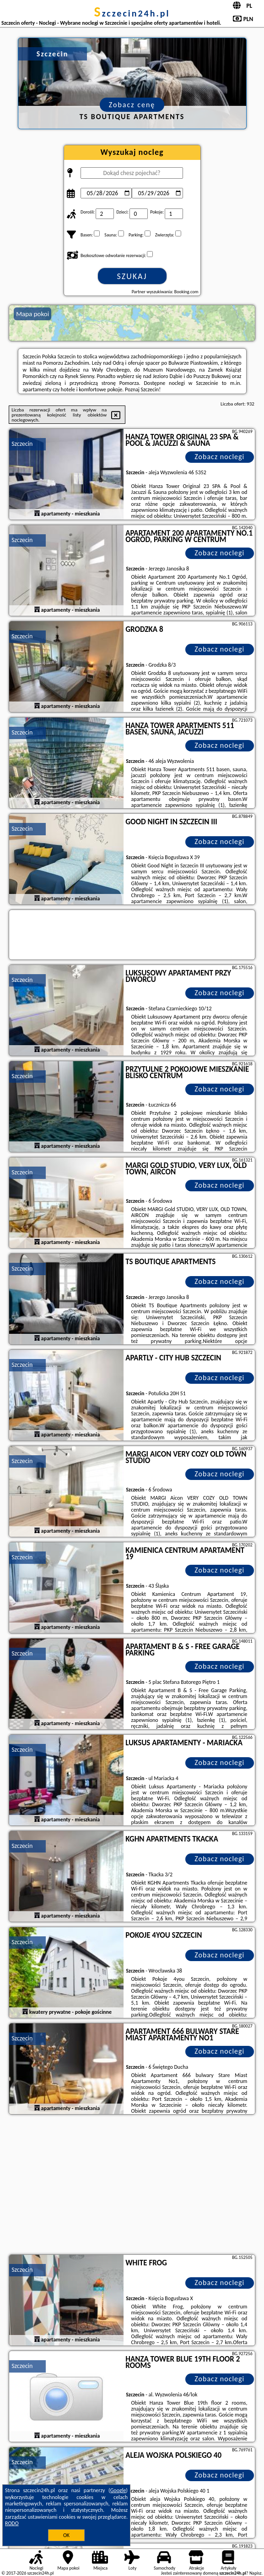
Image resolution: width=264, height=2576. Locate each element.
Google (118, 2490)
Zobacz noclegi (219, 456)
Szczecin (21, 444)
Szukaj (132, 276)
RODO (12, 2523)
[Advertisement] (132, 2185)
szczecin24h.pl (132, 13)
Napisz (255, 2573)
